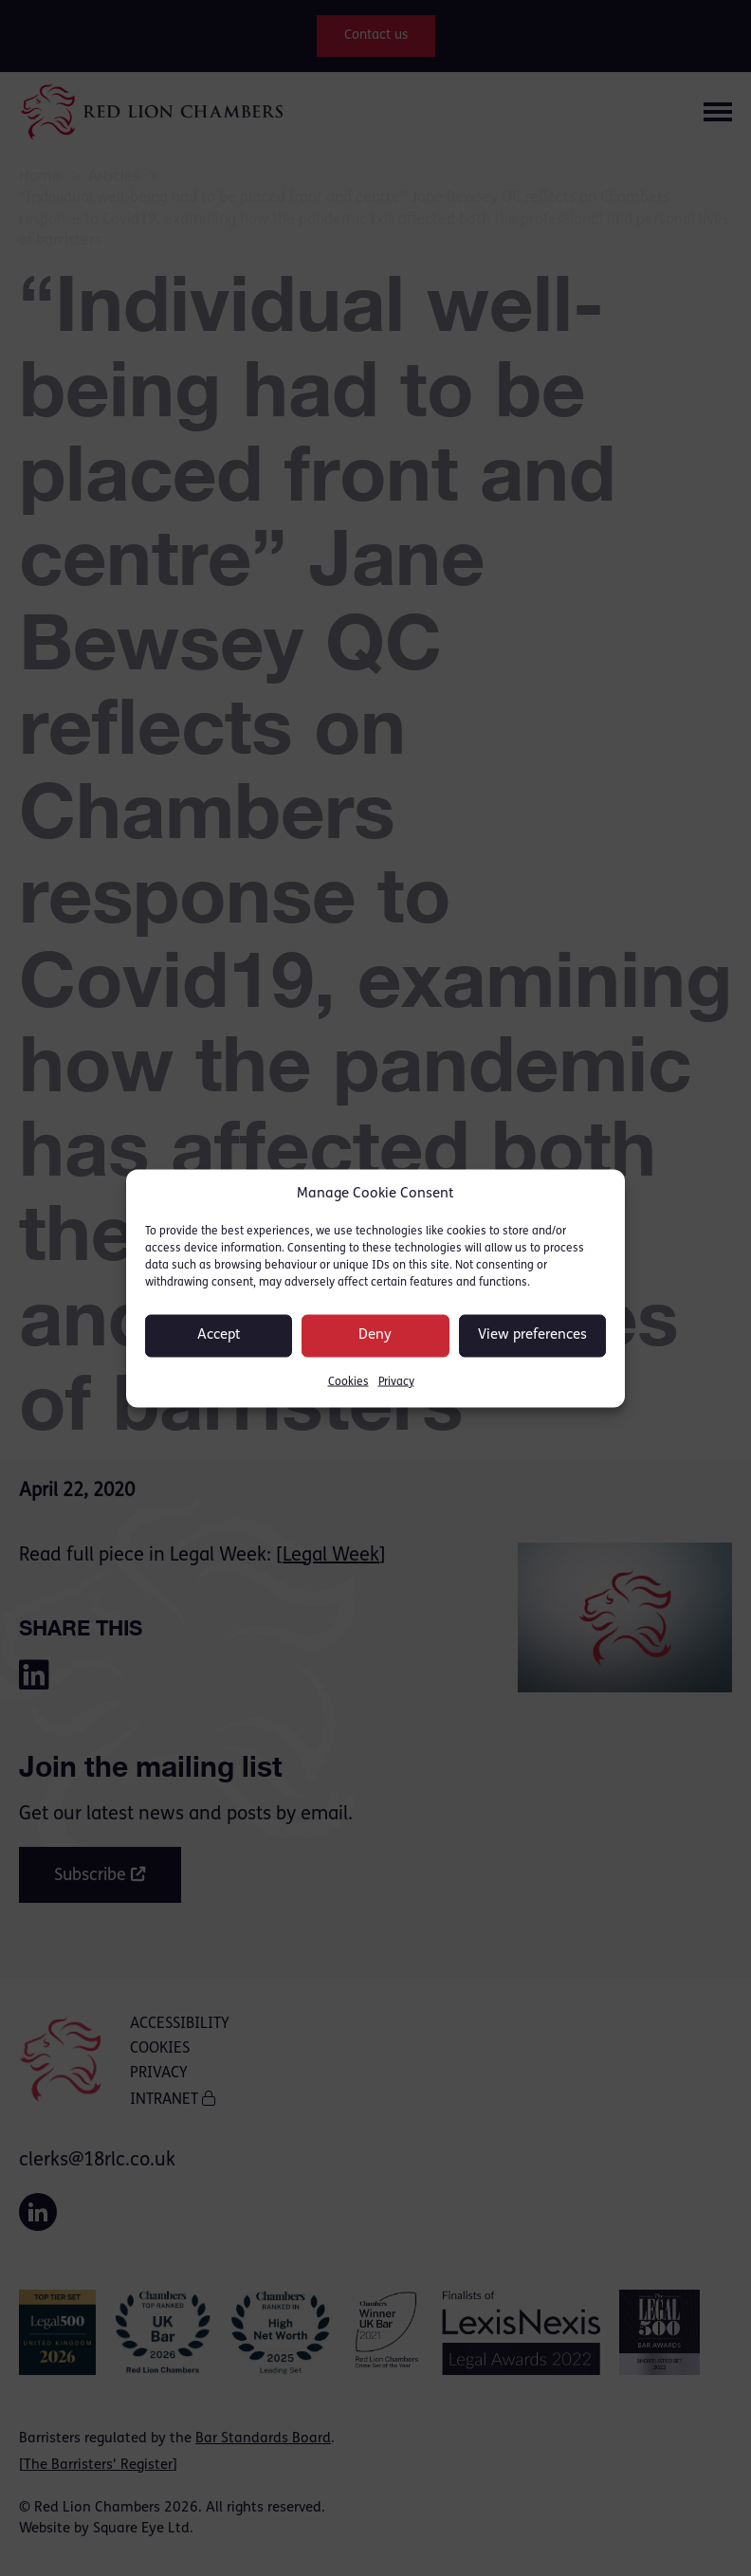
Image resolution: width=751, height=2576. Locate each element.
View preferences (532, 1335)
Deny (375, 1335)
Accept (219, 1335)
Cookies (348, 1381)
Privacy (396, 1381)
